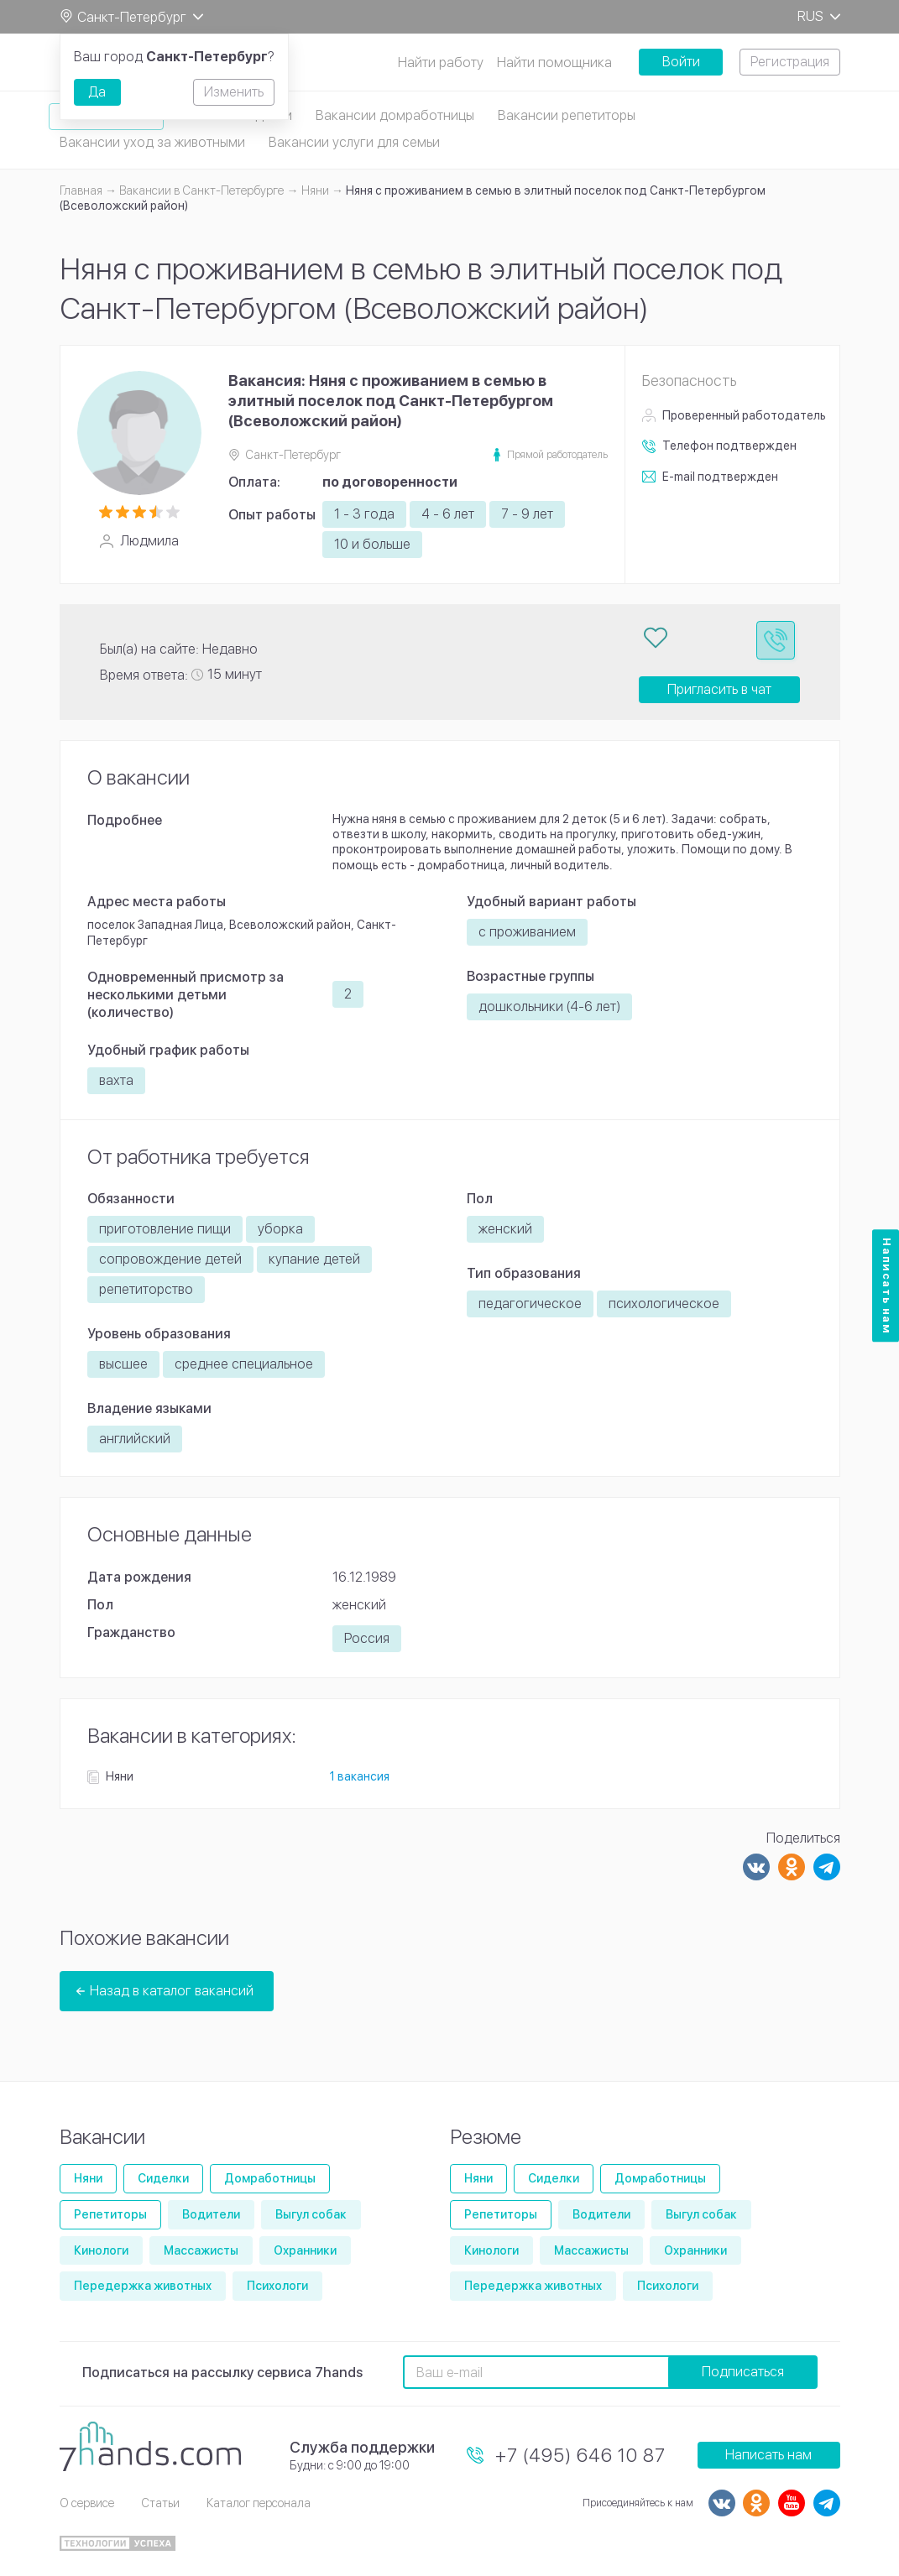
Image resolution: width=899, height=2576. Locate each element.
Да (97, 92)
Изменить (234, 92)
